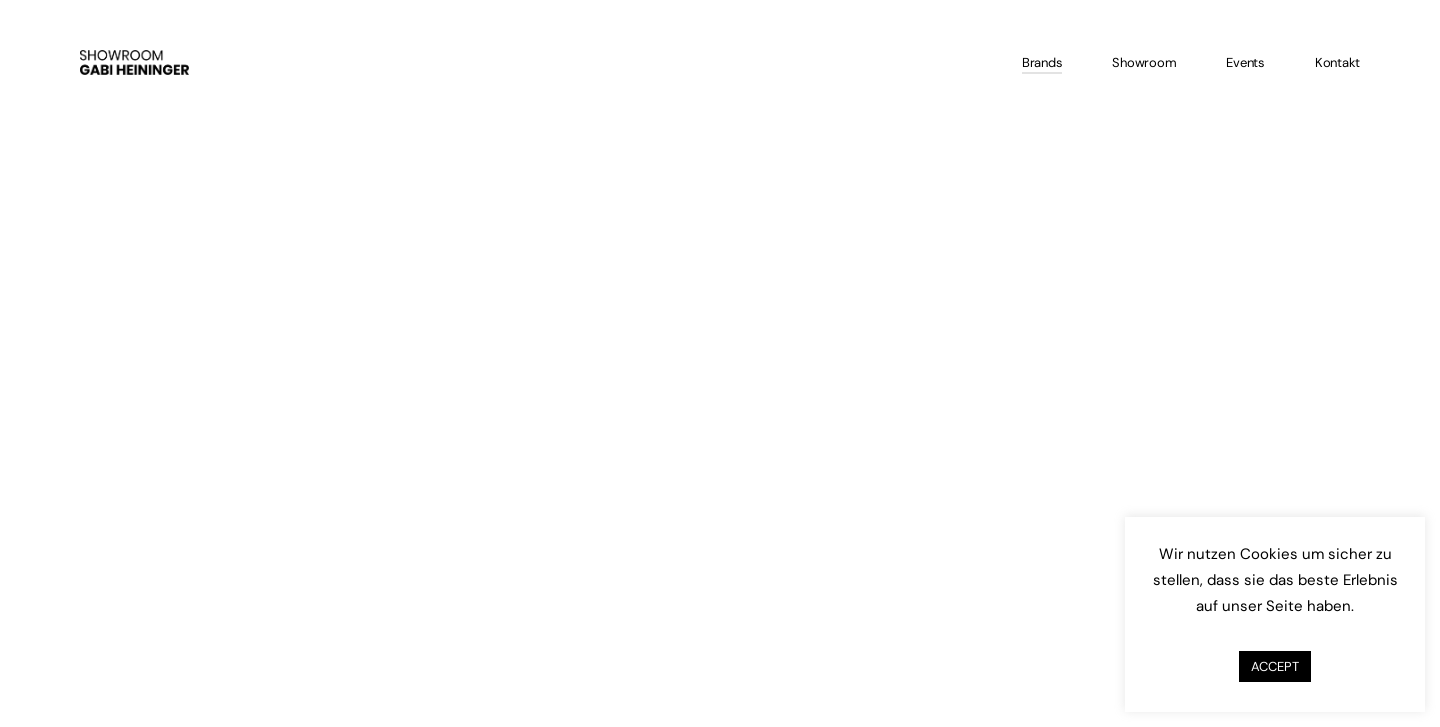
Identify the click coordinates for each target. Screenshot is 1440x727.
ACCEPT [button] (1275, 666)
